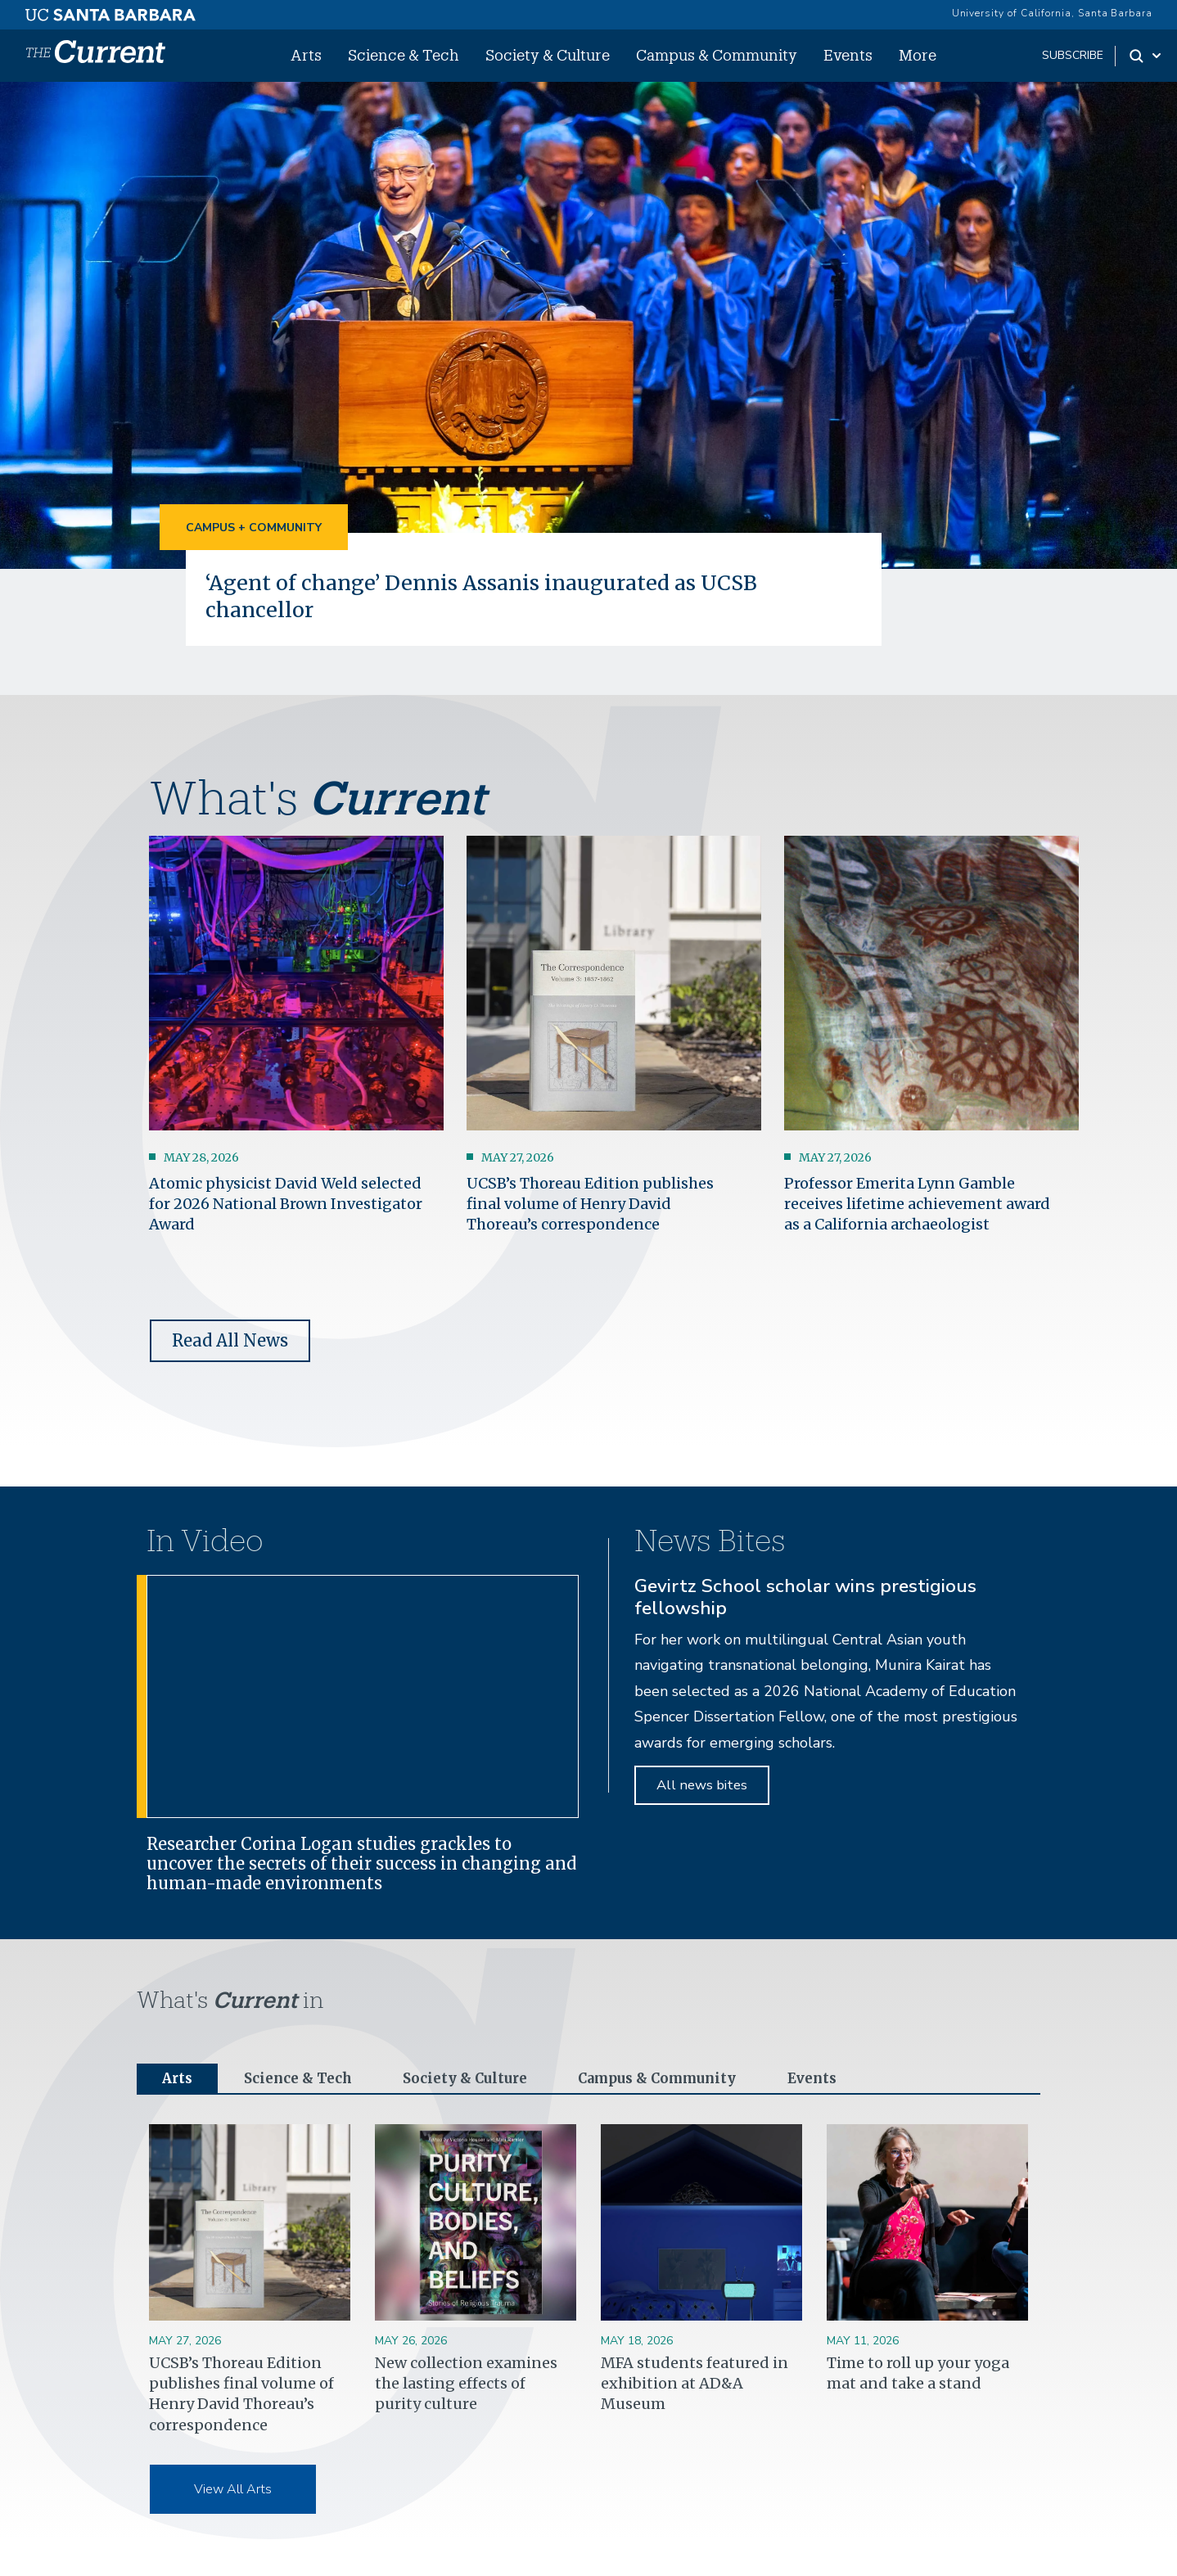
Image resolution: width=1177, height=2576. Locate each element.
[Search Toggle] (1146, 55)
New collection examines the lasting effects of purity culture (466, 2385)
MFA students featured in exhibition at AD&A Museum (694, 2385)
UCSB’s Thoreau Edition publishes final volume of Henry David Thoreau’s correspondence (590, 1203)
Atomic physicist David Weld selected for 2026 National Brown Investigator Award (285, 1203)
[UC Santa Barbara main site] (110, 10)
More (917, 55)
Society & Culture (547, 55)
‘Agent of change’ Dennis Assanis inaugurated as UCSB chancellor (493, 595)
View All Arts (233, 2490)
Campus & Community (716, 55)
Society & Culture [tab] (476, 2078)
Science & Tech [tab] (303, 2078)
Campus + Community (254, 527)
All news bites (701, 1784)
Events (848, 55)
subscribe (1072, 55)
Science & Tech (403, 55)
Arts (306, 55)
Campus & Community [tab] (677, 2078)
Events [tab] (840, 2078)
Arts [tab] (178, 2078)
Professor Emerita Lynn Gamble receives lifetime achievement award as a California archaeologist (917, 1203)
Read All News (230, 1339)
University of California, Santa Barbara (1052, 13)
